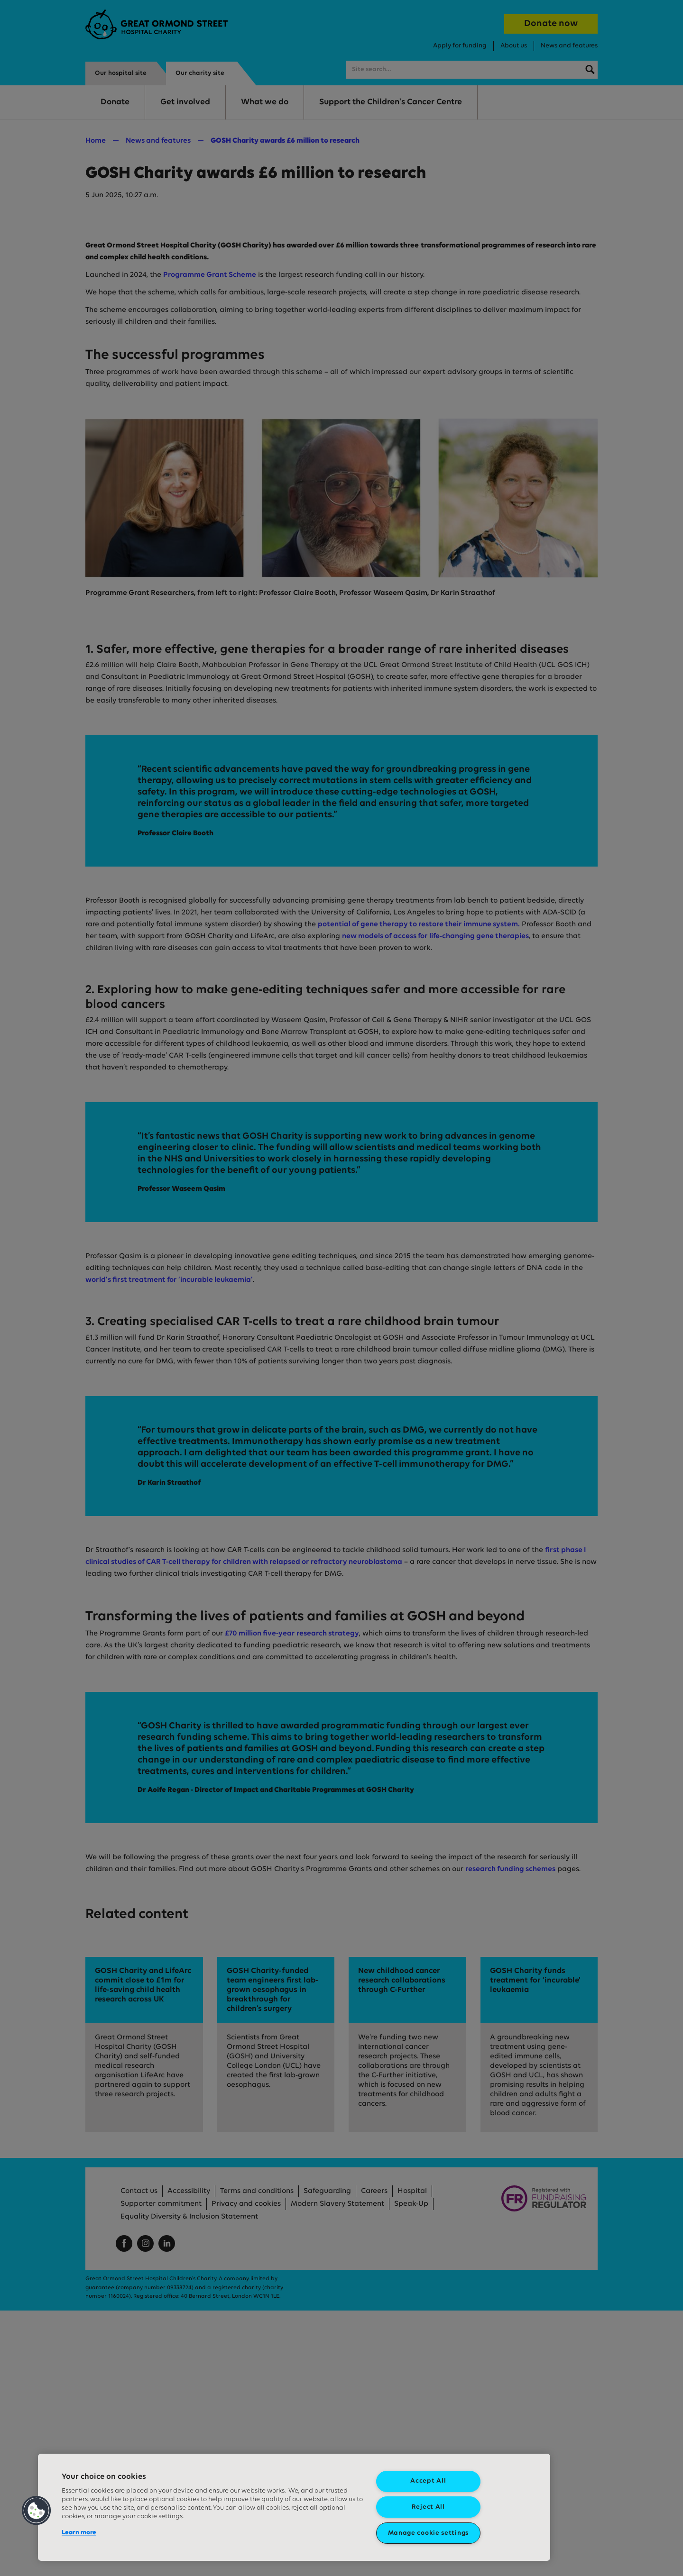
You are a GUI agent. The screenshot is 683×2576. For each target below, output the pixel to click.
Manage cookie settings (428, 2533)
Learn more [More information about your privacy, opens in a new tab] (79, 2532)
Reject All (428, 2507)
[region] (294, 2507)
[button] (36, 2510)
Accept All (428, 2481)
